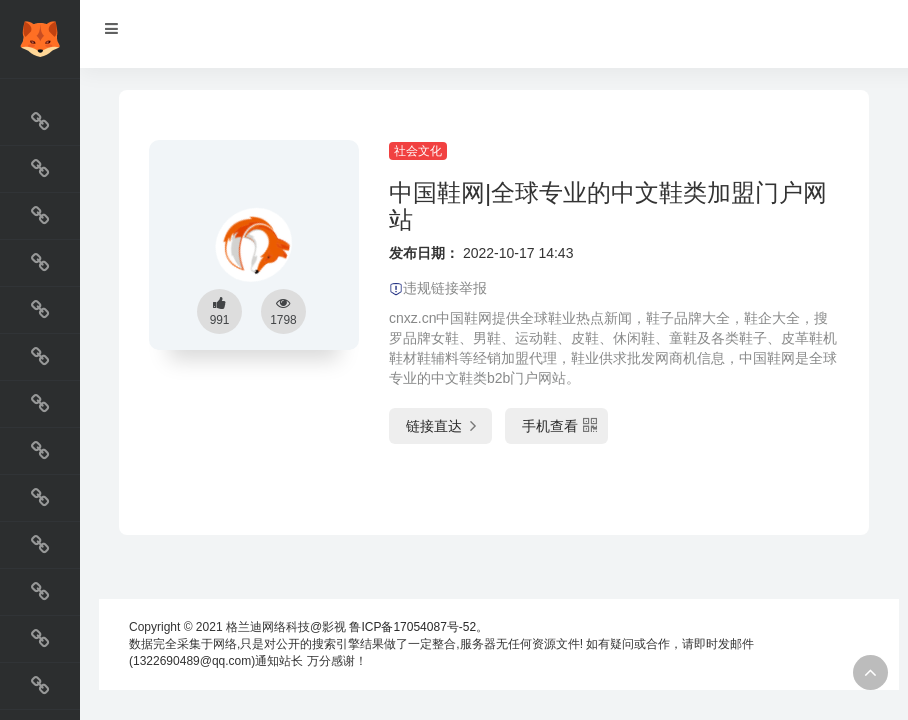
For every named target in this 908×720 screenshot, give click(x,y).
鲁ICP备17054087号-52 (412, 627)
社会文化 (418, 151)
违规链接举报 (438, 288)
